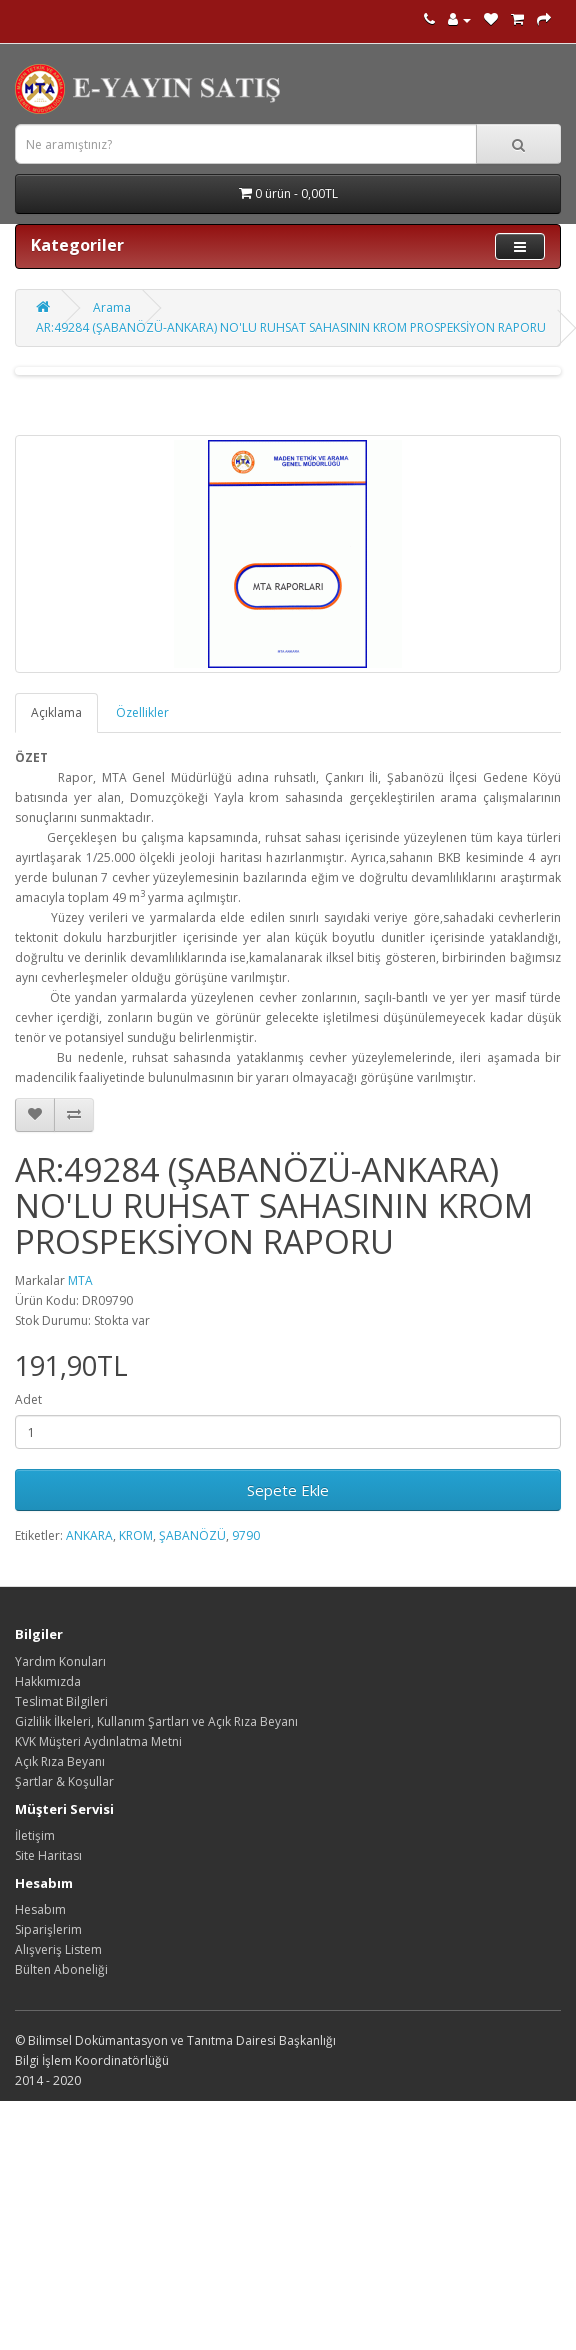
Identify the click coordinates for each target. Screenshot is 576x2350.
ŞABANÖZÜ (192, 1535)
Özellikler (142, 712)
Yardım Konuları (60, 1661)
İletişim (35, 1835)
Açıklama (56, 712)
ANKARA (89, 1535)
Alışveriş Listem (58, 1949)
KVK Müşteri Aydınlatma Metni (98, 1741)
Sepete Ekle (288, 1490)
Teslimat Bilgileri (61, 1701)
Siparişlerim (48, 1929)
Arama (112, 307)
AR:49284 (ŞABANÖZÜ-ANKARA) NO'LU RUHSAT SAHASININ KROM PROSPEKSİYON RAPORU (291, 327)
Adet (28, 1399)
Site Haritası (48, 1855)
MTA (80, 1280)
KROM (136, 1535)
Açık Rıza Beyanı (60, 1761)
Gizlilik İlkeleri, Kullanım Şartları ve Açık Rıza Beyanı (156, 1721)
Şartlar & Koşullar (64, 1781)
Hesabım (40, 1909)
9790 (246, 1535)
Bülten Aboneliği (61, 1969)
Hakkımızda (48, 1681)
